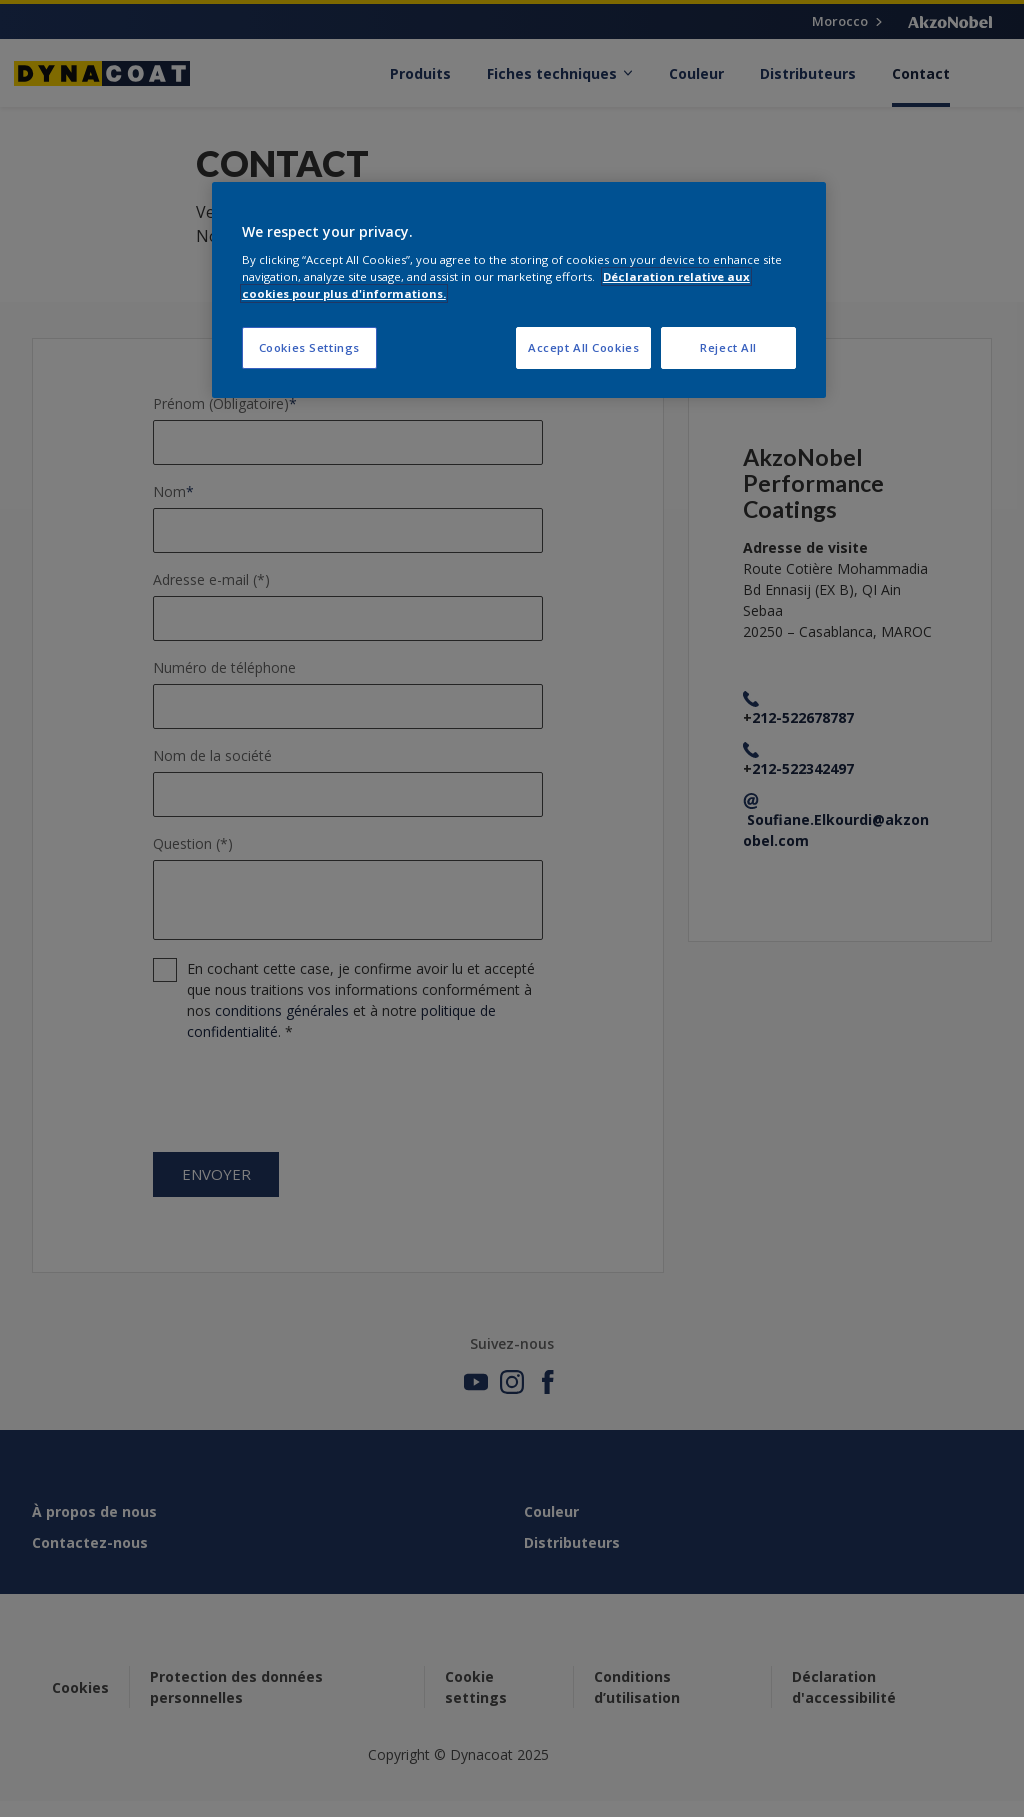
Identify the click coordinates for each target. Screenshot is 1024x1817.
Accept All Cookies (583, 347)
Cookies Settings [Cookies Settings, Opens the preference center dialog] (309, 347)
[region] (519, 290)
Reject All (728, 347)
